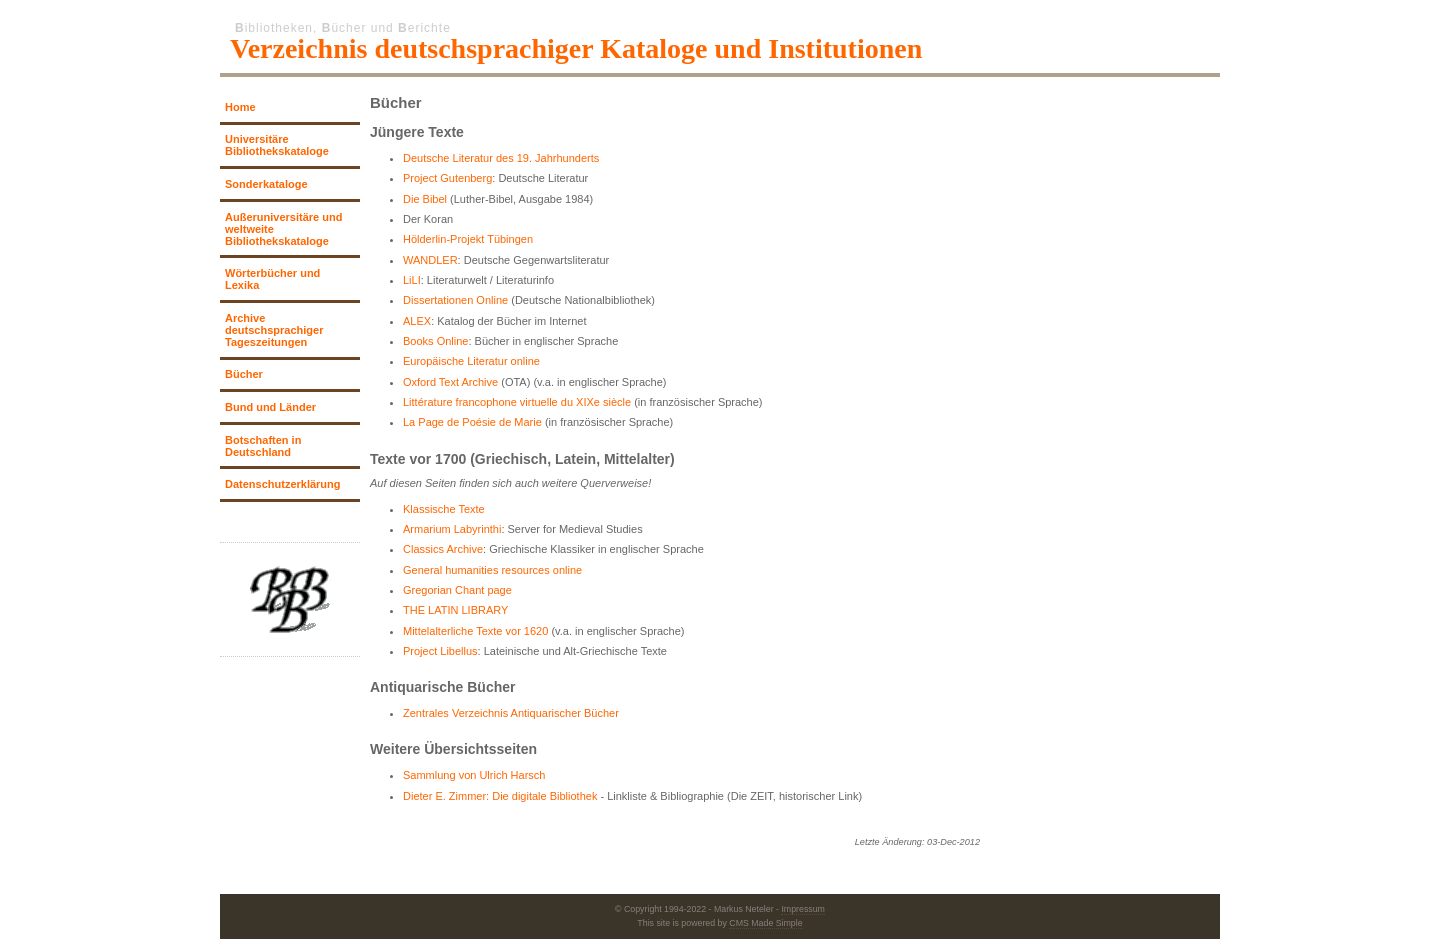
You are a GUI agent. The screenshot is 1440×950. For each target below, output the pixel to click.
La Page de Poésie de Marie (472, 422)
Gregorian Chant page (457, 590)
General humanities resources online (492, 570)
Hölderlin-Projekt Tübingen (468, 239)
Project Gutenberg (447, 178)
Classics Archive (443, 549)
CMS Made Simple (765, 923)
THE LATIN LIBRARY (455, 610)
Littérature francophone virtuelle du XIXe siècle (517, 402)
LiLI (412, 280)
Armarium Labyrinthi (452, 529)
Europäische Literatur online (471, 361)
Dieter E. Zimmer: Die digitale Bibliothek (500, 796)
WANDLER (430, 260)
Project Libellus (440, 651)
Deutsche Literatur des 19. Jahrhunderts (501, 158)
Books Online (435, 341)
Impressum (803, 909)
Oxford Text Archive (450, 382)
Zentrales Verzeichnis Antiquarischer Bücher (511, 713)
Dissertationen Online (455, 300)
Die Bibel (425, 199)
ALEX (417, 321)
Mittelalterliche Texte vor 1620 (475, 631)
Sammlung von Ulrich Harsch (474, 775)
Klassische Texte (444, 509)
